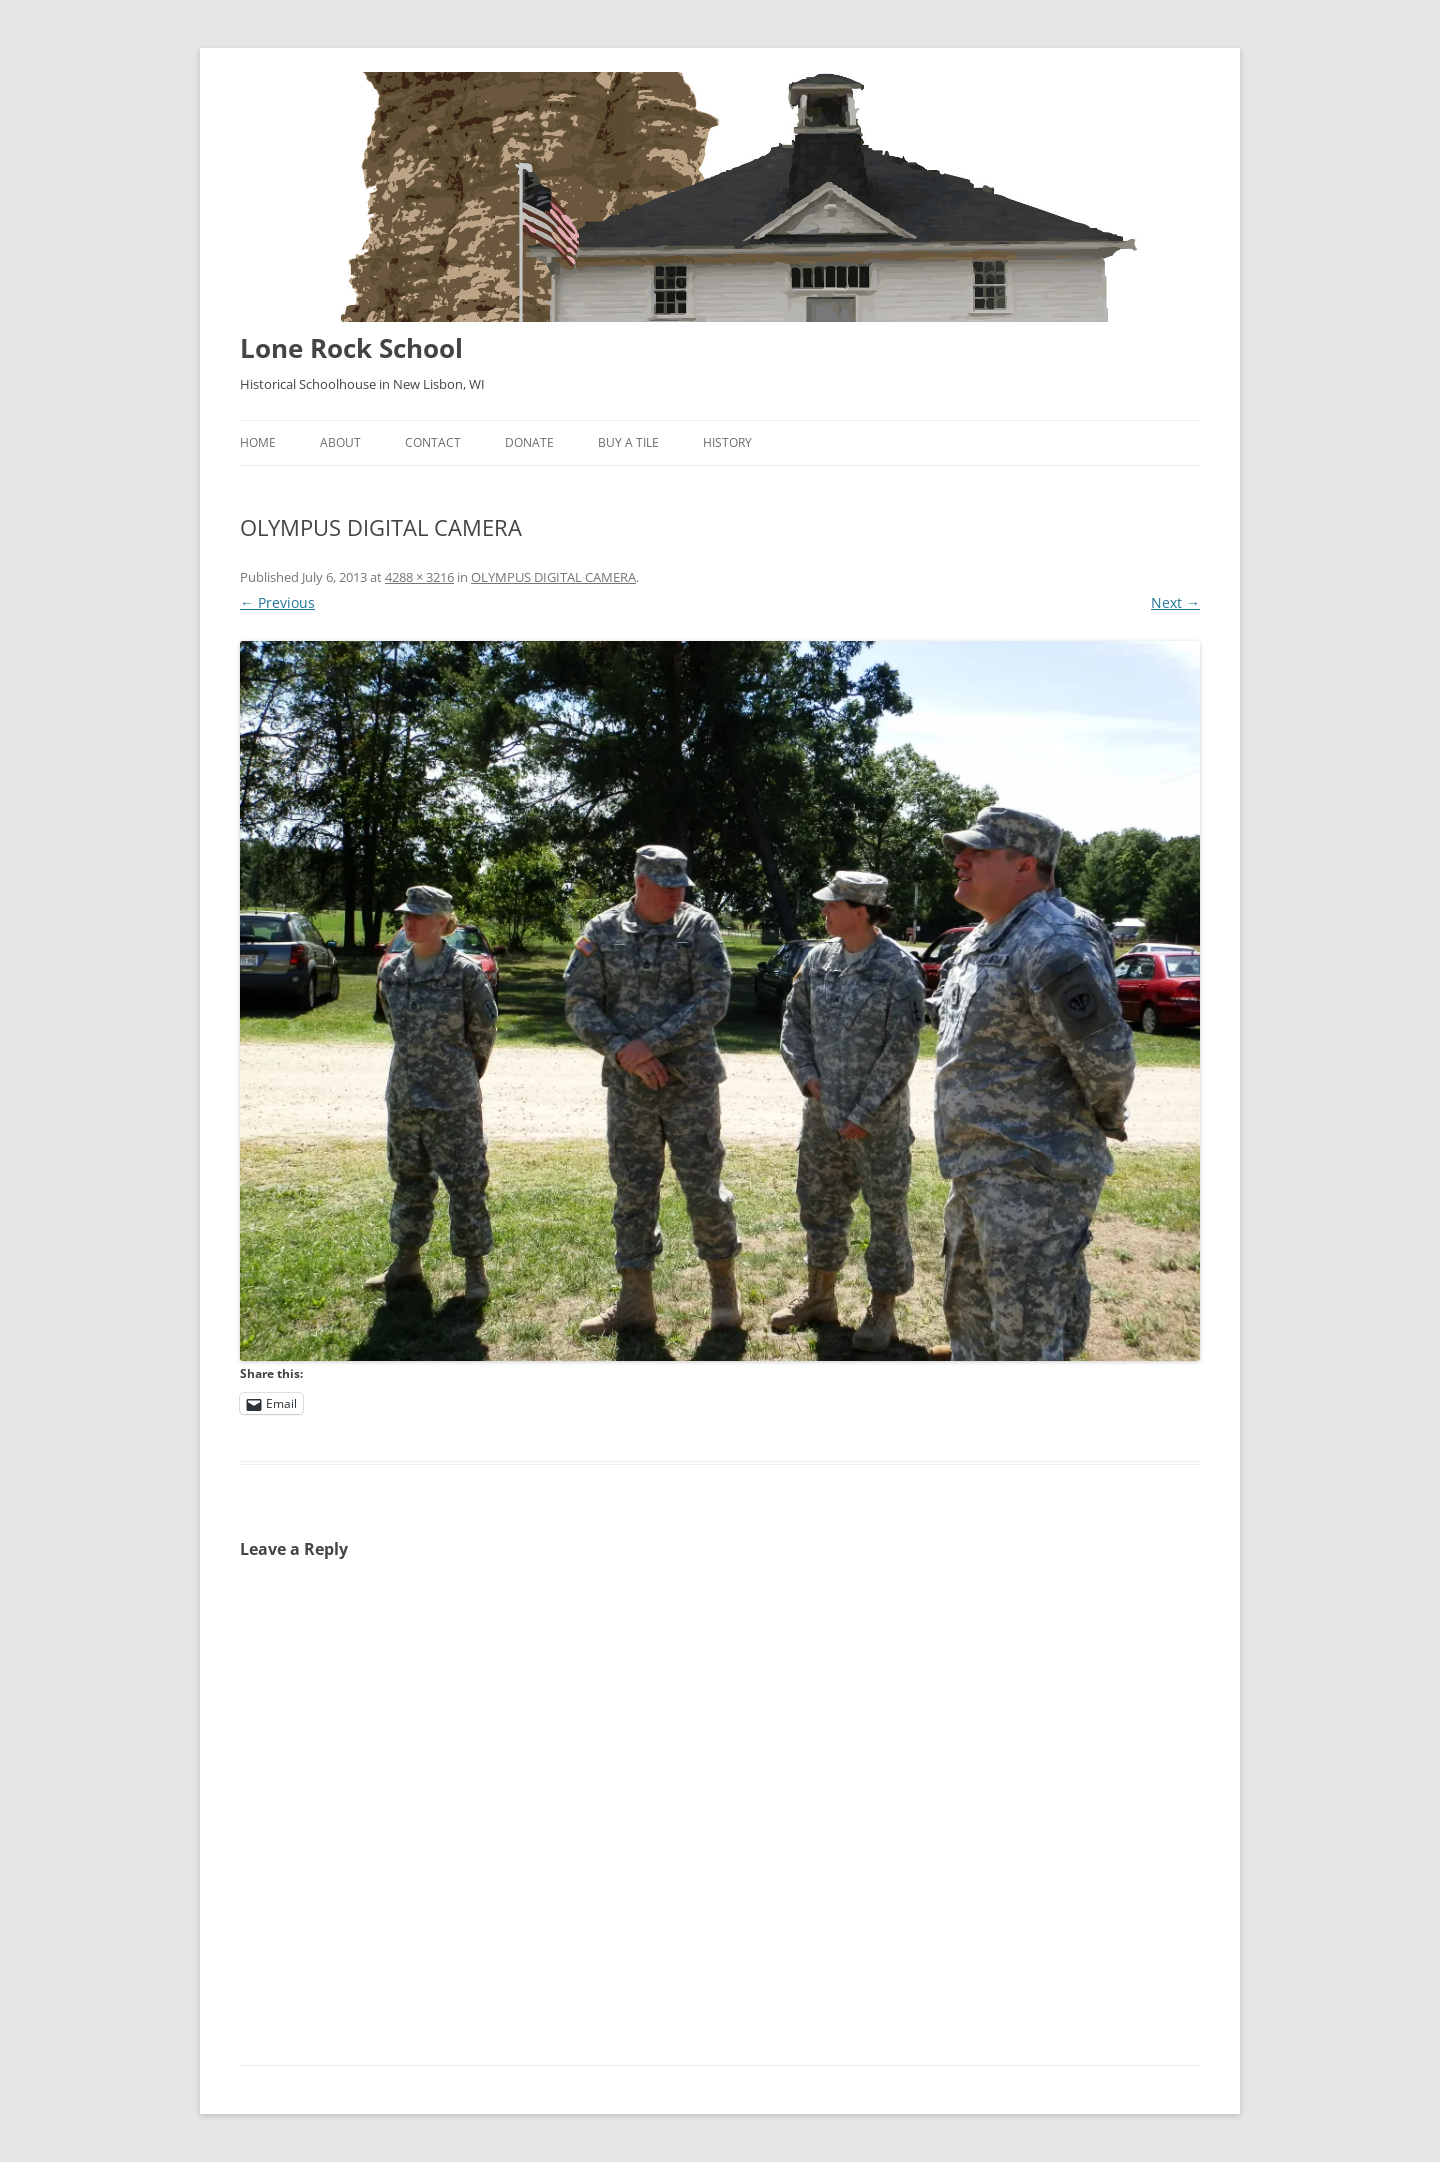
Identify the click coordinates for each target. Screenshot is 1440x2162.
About (340, 442)
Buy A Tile (628, 442)
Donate (529, 442)
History (727, 442)
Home (258, 442)
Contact (433, 442)
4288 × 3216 (419, 577)
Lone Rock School (351, 348)
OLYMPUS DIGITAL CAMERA (553, 577)
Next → (1175, 602)
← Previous (277, 602)
